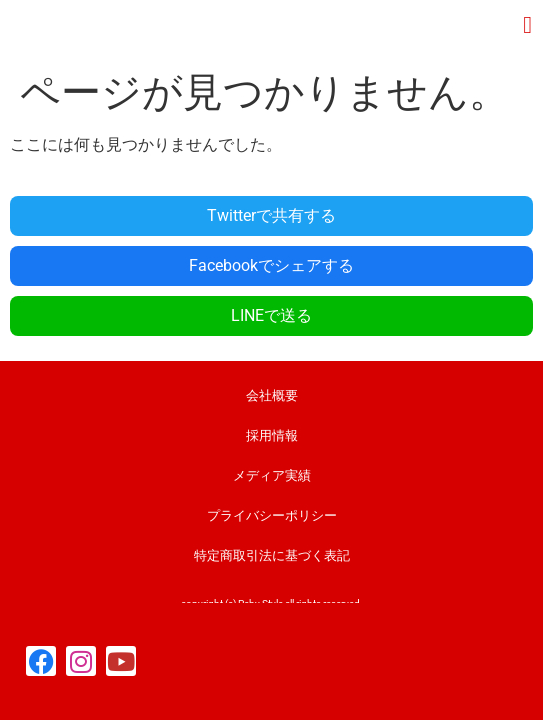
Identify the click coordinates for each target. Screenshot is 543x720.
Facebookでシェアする (271, 265)
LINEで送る (271, 315)
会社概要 (272, 395)
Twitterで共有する (271, 215)
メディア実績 (272, 475)
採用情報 (272, 435)
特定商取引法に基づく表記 (272, 555)
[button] (527, 25)
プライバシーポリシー (272, 515)
